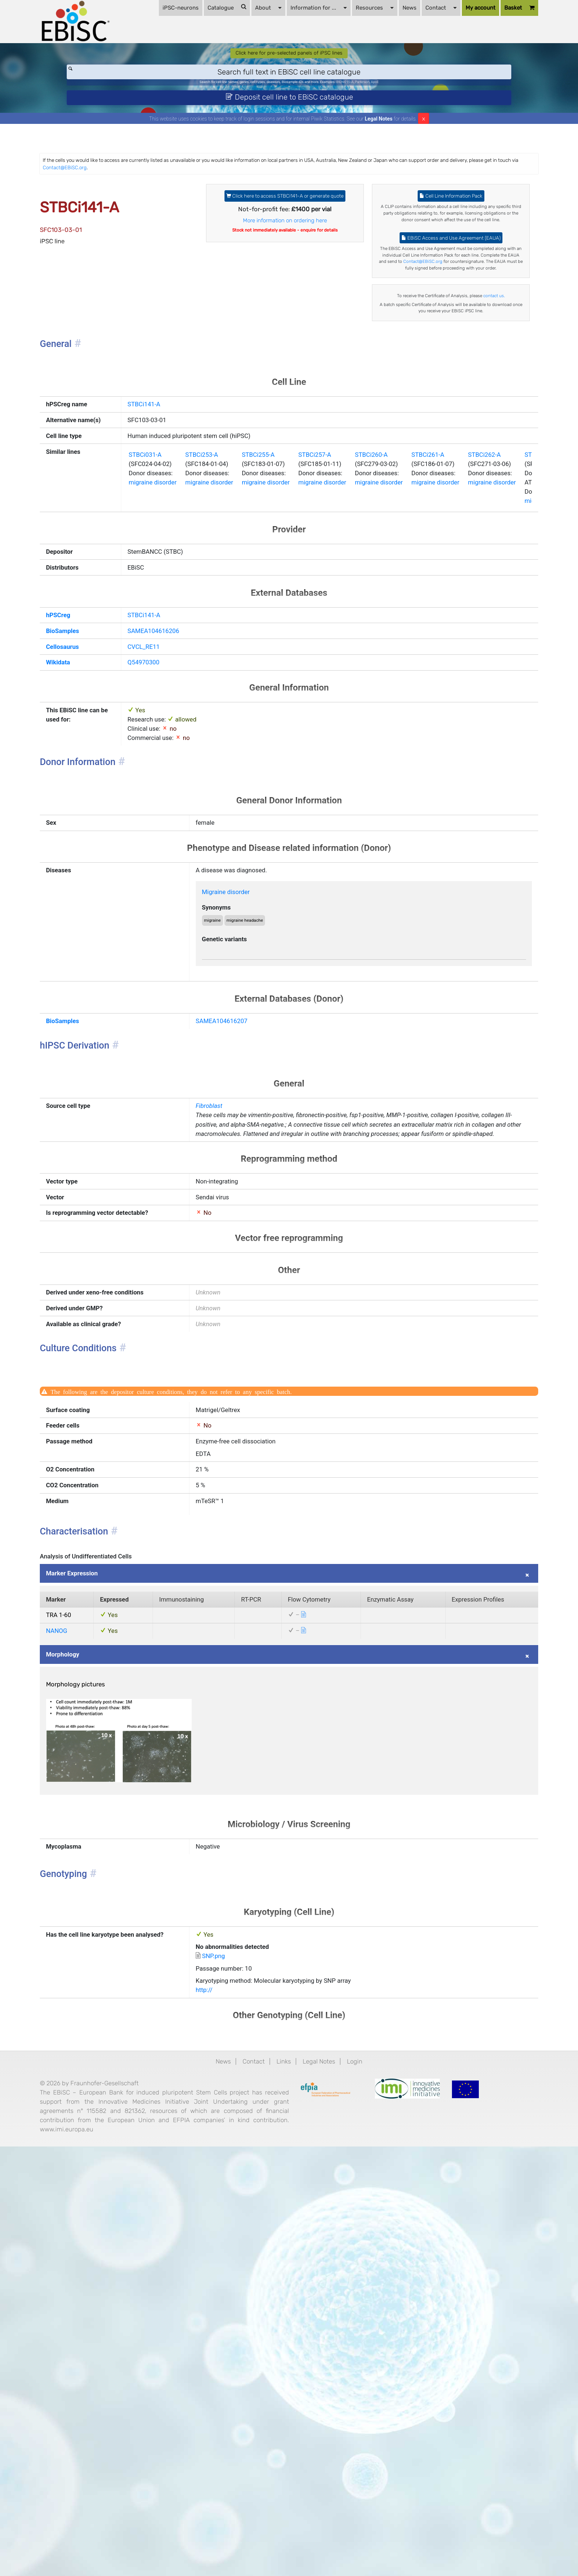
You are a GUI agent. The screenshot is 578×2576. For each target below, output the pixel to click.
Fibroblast (222, 1363)
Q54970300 (145, 859)
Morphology (91, 2020)
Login (369, 2463)
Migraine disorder (242, 1118)
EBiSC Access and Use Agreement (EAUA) (435, 302)
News (385, 59)
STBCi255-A (282, 621)
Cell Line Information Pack (435, 245)
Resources (350, 59)
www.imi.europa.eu (140, 2555)
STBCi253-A (214, 621)
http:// (217, 2385)
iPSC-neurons (156, 59)
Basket (495, 59)
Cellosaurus (91, 840)
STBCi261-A (485, 621)
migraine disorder (156, 654)
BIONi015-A (371, 116)
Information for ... (294, 59)
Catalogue (202, 59)
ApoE (416, 116)
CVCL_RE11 (145, 840)
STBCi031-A (147, 621)
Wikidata (86, 859)
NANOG (84, 1992)
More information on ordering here (285, 284)
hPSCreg (86, 802)
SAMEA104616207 (238, 1267)
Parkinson (397, 116)
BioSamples (91, 821)
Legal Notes (379, 160)
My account (456, 59)
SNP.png (227, 2345)
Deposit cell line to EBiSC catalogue (289, 135)
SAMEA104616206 (157, 821)
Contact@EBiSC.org (241, 211)
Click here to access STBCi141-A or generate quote (285, 250)
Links (282, 2463)
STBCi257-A (350, 621)
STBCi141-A (146, 528)
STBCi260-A (418, 621)
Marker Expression (102, 1924)
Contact (416, 59)
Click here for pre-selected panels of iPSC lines (289, 82)
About (244, 59)
